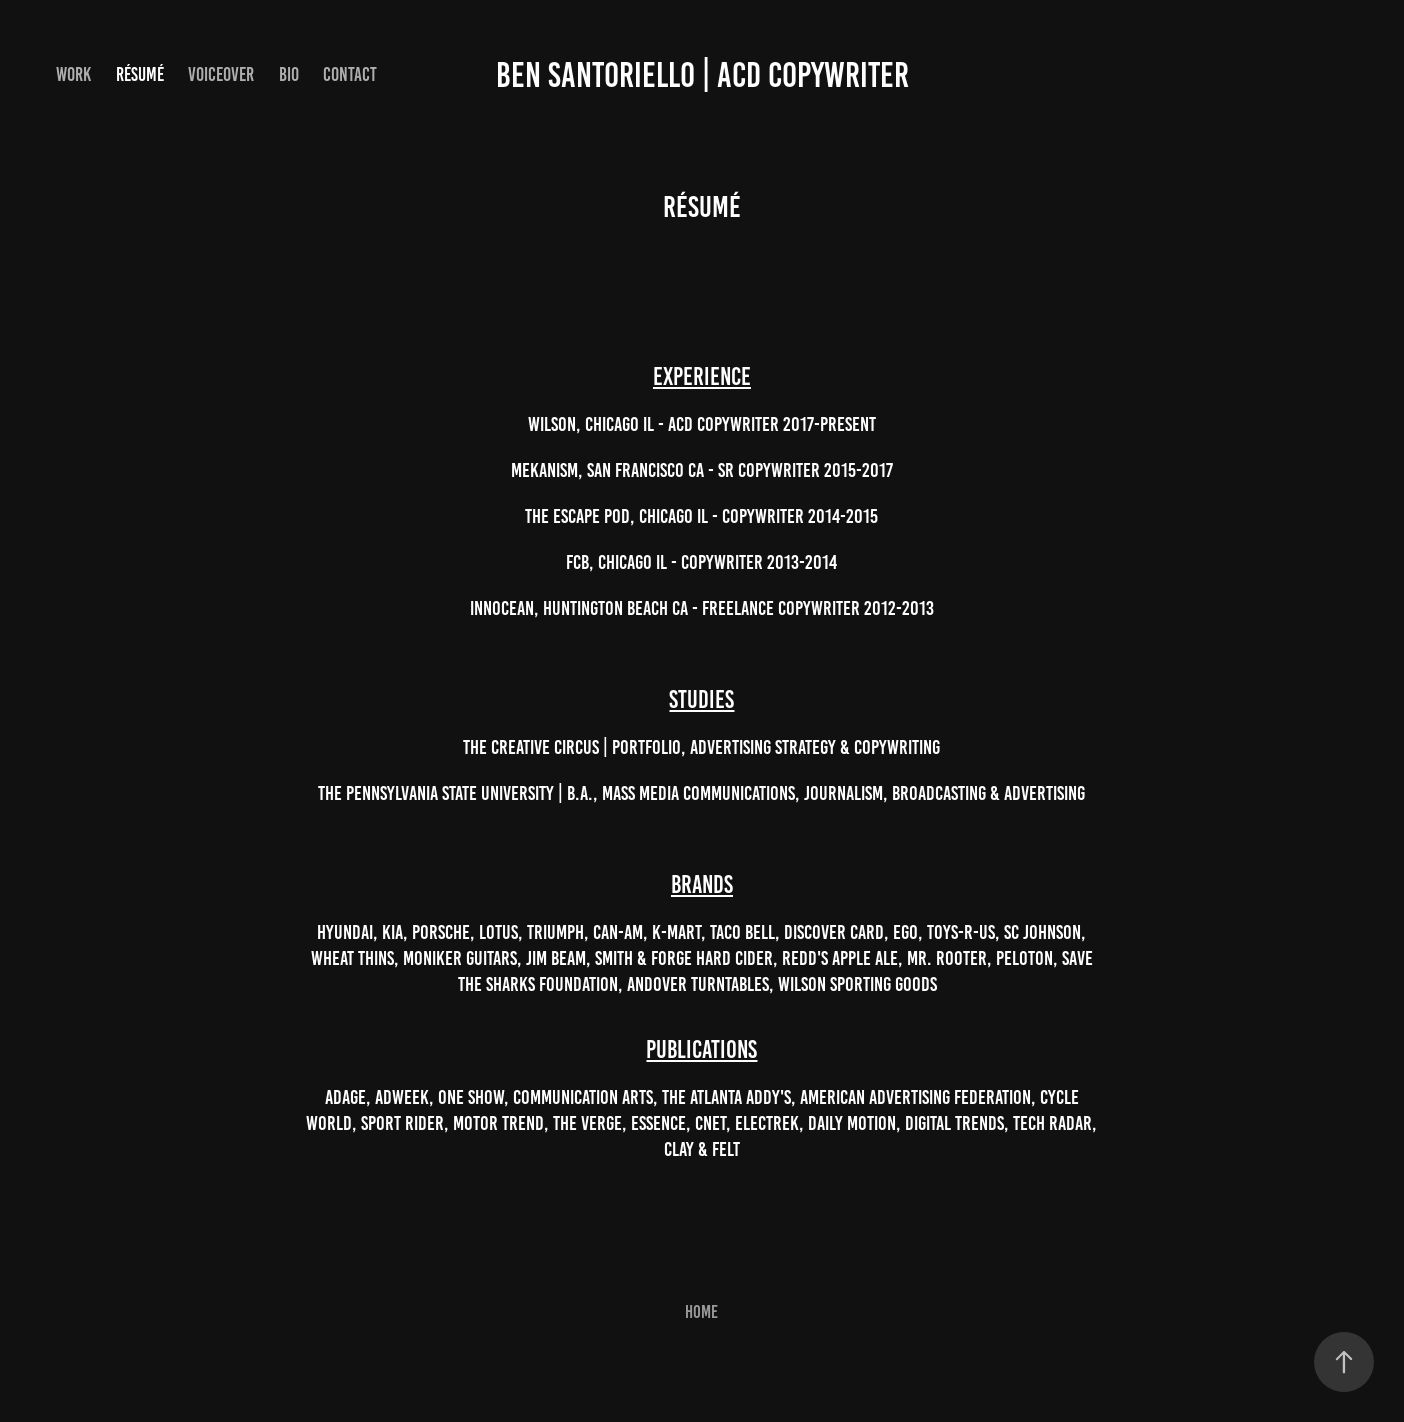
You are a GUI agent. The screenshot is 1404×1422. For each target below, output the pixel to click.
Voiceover (221, 74)
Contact (350, 74)
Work (73, 74)
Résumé (140, 74)
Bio (289, 74)
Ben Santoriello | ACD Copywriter (702, 75)
